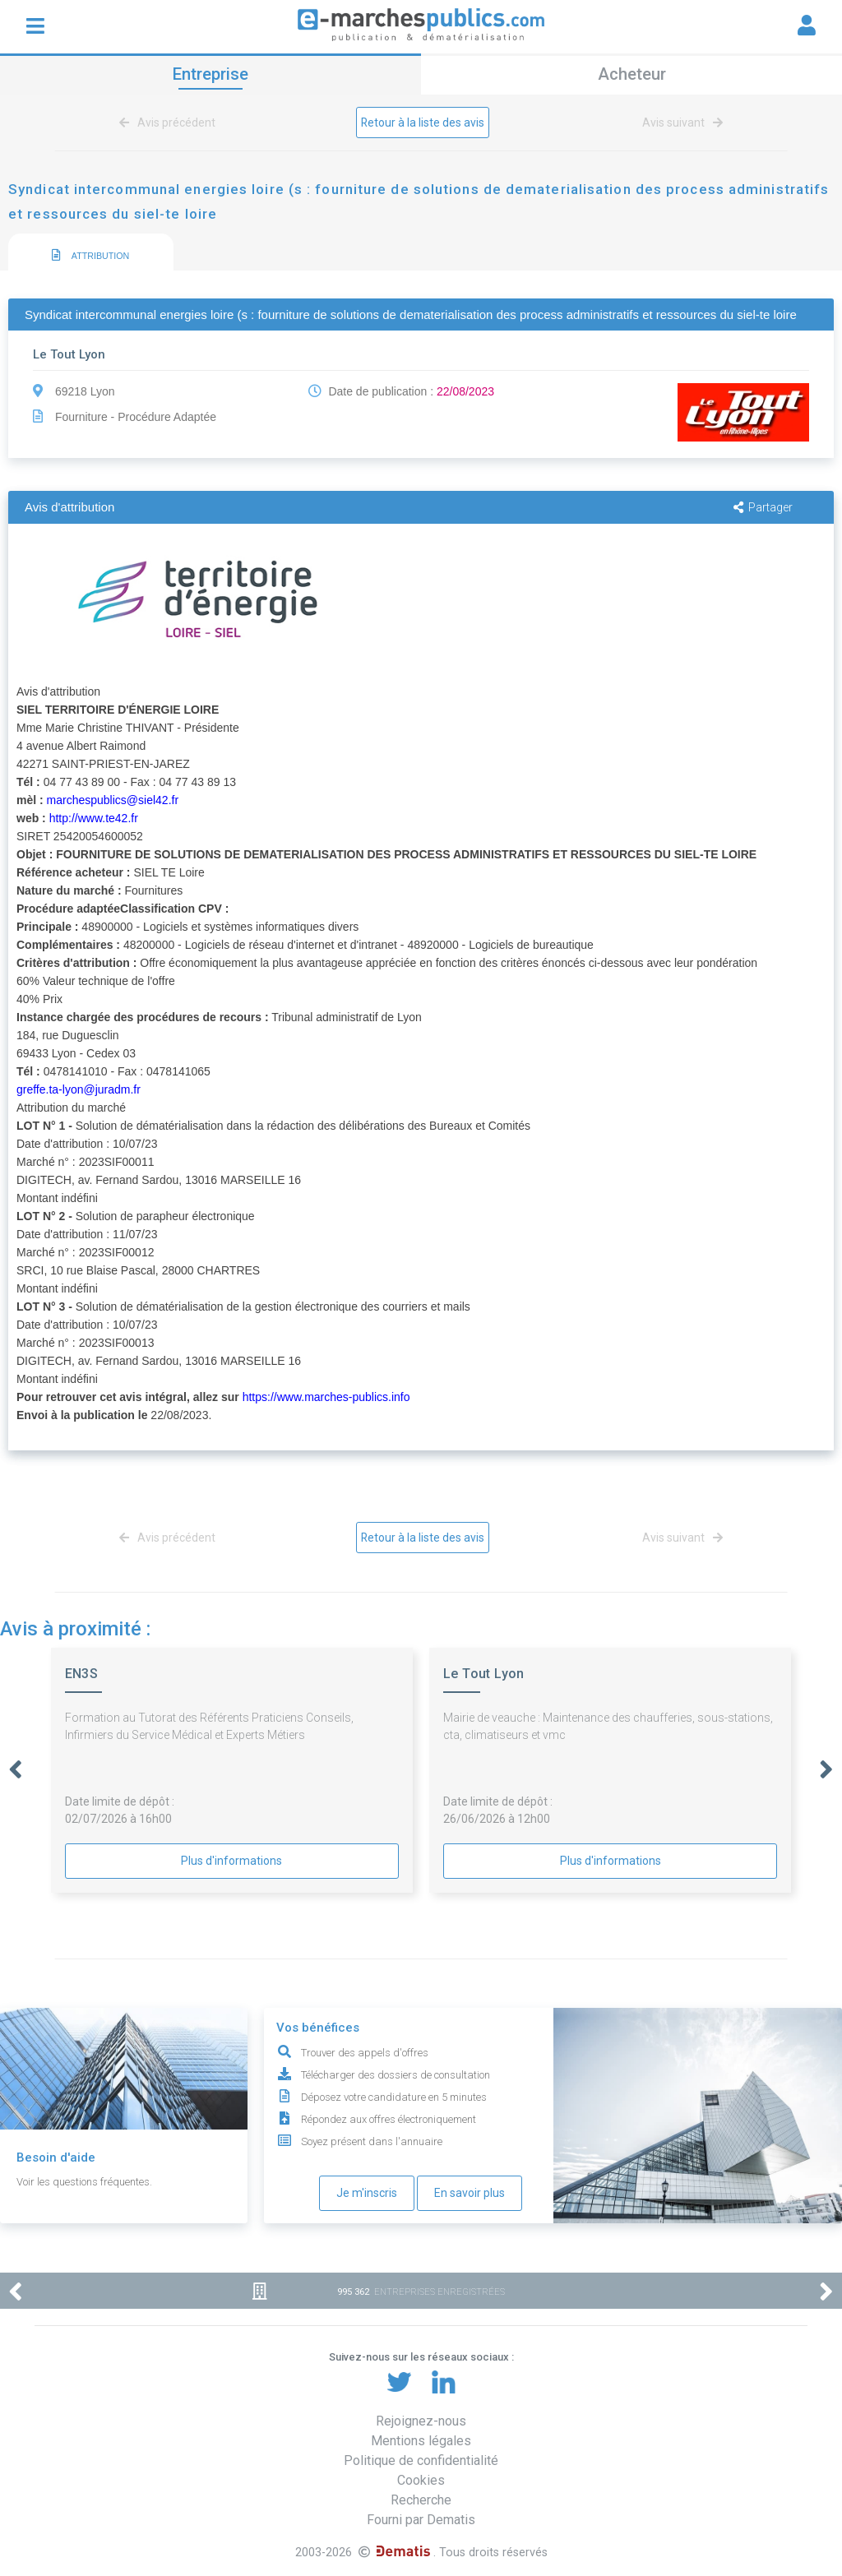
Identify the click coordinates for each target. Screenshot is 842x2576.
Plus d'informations (231, 1860)
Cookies (421, 2480)
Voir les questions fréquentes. (84, 2182)
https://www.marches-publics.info (326, 1397)
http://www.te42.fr (93, 818)
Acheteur (632, 74)
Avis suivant (679, 122)
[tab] (90, 253)
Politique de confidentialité (421, 2460)
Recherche (421, 2500)
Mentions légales (421, 2441)
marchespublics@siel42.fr (113, 800)
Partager (763, 507)
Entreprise (210, 74)
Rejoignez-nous (421, 2421)
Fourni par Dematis (421, 2519)
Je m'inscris (366, 2192)
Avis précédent (170, 122)
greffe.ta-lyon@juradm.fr (78, 1089)
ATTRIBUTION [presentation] (90, 255)
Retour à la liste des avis (423, 122)
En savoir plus (469, 2192)
